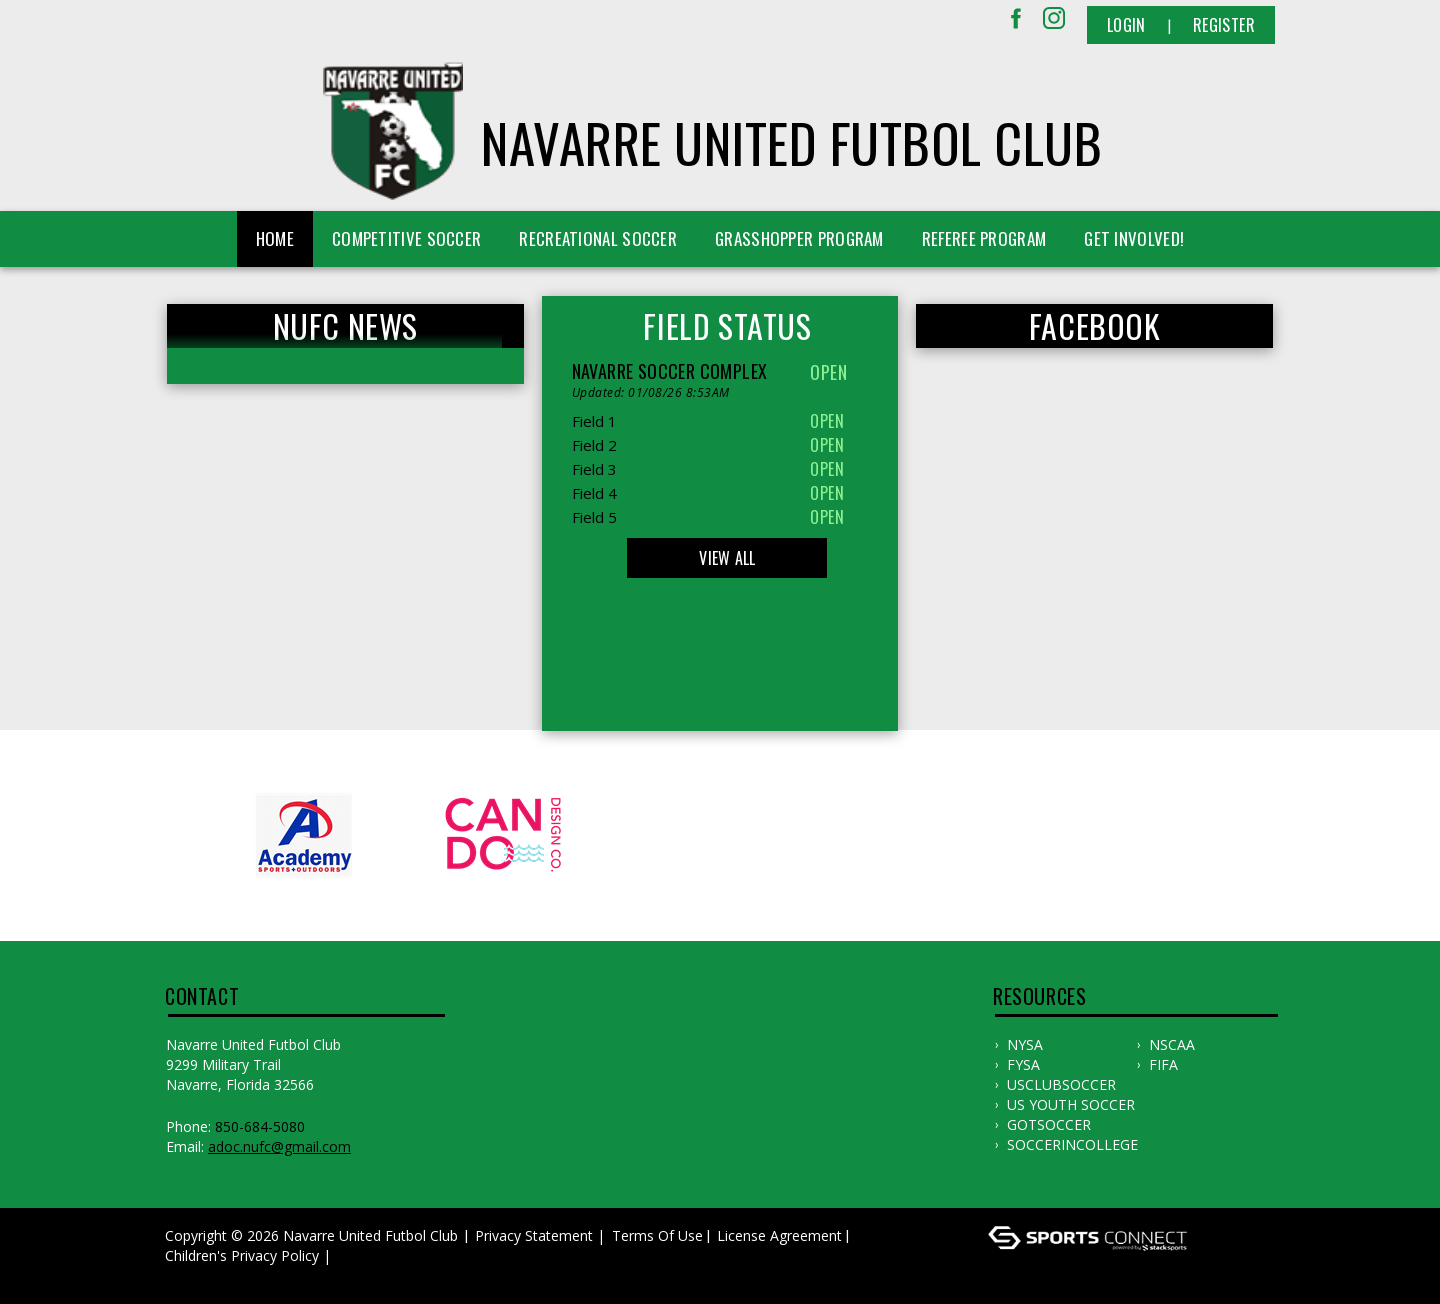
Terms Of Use (657, 1235)
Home (275, 238)
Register (1224, 25)
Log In (191, 1275)
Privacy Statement (534, 1235)
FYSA (1023, 1064)
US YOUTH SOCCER (1071, 1104)
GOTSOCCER (1049, 1124)
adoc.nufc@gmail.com (279, 1146)
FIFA (1163, 1064)
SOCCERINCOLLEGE (1072, 1144)
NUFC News (345, 326)
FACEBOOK (1095, 326)
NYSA (1025, 1044)
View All (727, 558)
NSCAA (1172, 1044)
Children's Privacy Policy (242, 1255)
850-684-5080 (260, 1126)
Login (1126, 25)
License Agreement (779, 1235)
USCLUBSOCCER (1061, 1084)
